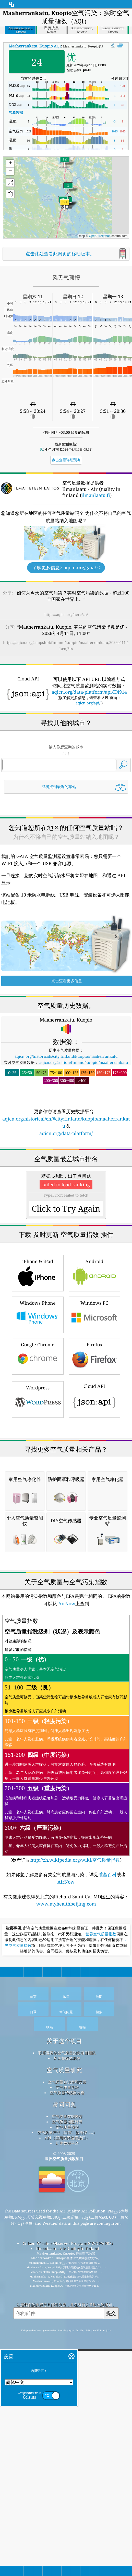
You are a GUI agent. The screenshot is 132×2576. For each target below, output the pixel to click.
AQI (35, 45)
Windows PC (94, 1526)
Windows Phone (38, 1526)
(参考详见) (66, 2022)
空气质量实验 (67, 2370)
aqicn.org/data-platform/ (66, 1274)
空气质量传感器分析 (67, 2375)
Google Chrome (38, 1567)
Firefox (94, 1567)
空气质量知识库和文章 (67, 2365)
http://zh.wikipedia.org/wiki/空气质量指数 (75, 2143)
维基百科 (107, 2158)
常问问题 (64, 2388)
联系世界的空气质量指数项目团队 (67, 2335)
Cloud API (94, 1610)
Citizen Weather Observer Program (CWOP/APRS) (68, 2526)
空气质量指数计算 (67, 2404)
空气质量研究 (64, 2353)
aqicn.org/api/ (88, 771)
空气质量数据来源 (67, 2399)
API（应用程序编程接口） (67, 2420)
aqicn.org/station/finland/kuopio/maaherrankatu (83, 1202)
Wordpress (38, 1610)
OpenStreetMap (100, 236)
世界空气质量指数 (101, 2217)
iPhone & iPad (38, 1484)
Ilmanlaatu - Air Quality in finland (67, 2531)
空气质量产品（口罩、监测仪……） (67, 2415)
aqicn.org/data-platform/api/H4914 (89, 761)
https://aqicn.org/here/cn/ (66, 614)
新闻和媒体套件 (67, 2341)
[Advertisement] (66, 702)
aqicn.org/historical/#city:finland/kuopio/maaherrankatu (66, 1196)
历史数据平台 (67, 2426)
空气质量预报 (67, 2410)
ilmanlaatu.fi (95, 495)
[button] (64, 205)
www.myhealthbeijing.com (66, 2187)
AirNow (66, 1887)
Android (94, 1484)
